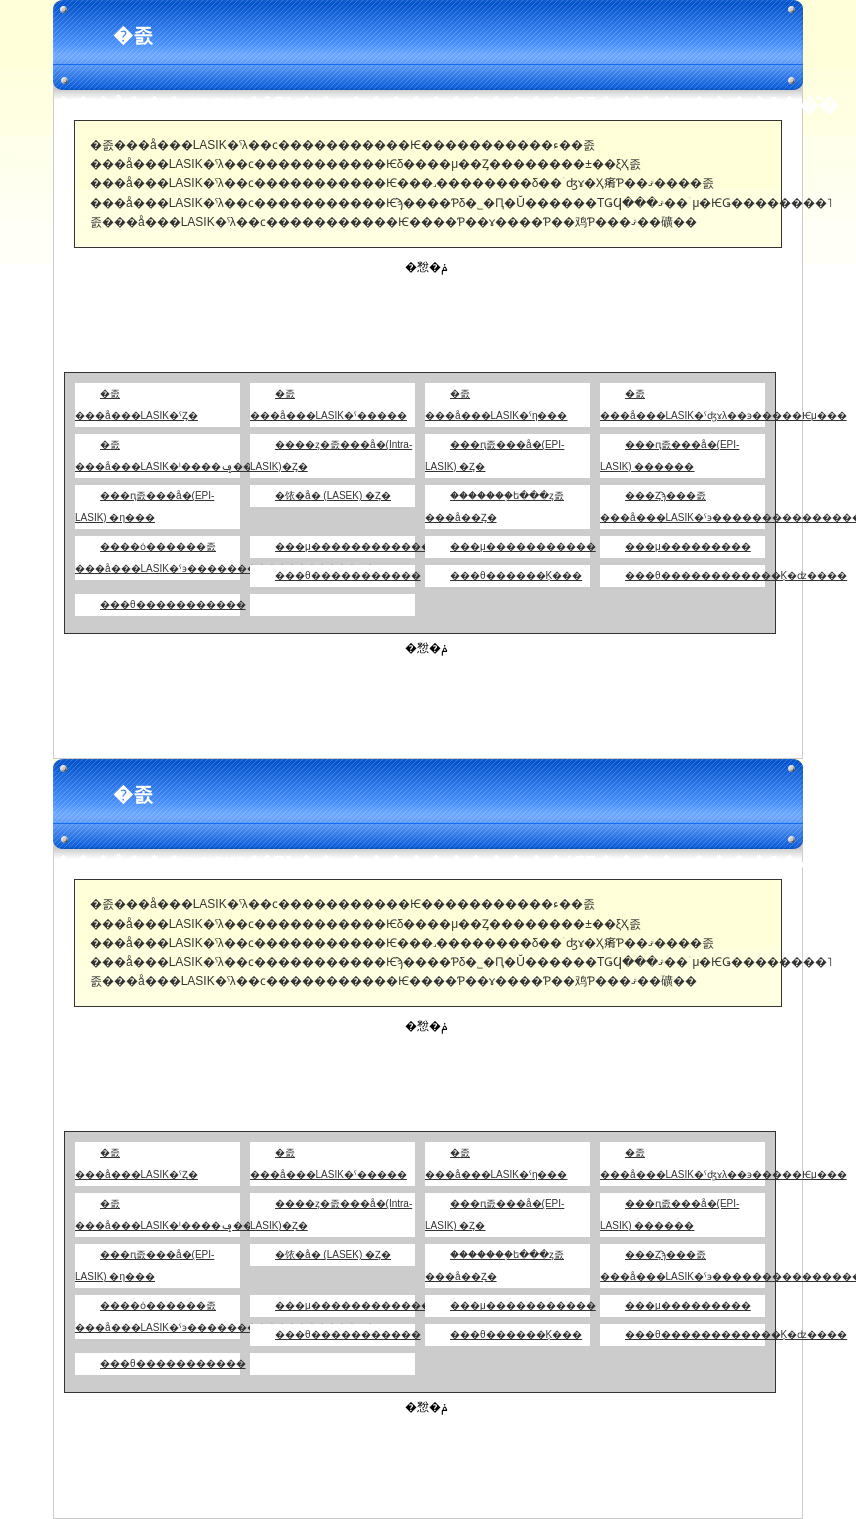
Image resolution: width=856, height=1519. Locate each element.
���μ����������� (523, 546)
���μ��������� (688, 546)
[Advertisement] (428, 322)
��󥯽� (262, 604)
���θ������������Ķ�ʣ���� (736, 575)
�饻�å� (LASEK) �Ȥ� (333, 495)
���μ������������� (358, 546)
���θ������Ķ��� (516, 575)
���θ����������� (348, 575)
